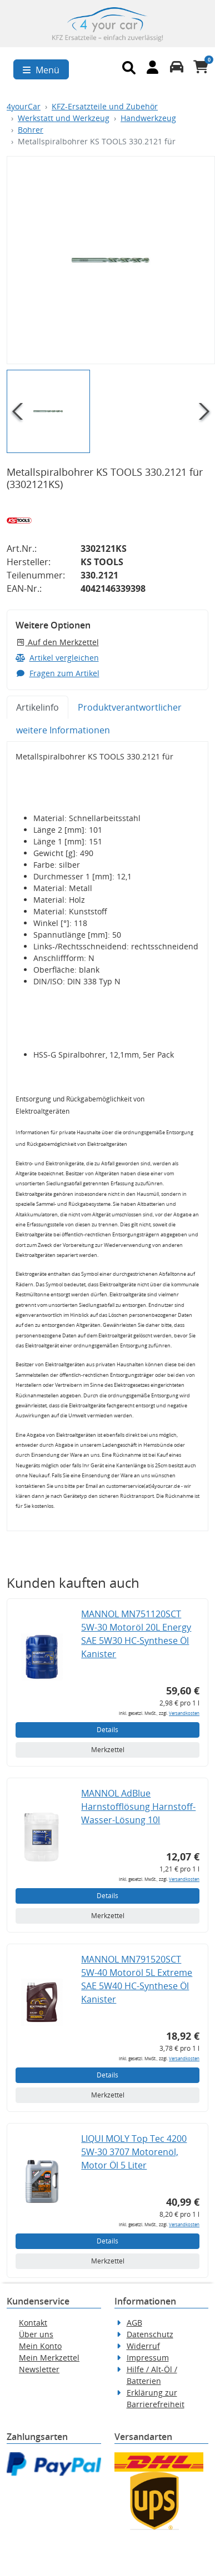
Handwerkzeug (148, 118)
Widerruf (143, 2346)
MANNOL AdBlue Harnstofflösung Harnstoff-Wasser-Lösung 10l (138, 1806)
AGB (134, 2322)
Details (107, 1729)
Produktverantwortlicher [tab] (130, 707)
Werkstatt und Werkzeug (63, 118)
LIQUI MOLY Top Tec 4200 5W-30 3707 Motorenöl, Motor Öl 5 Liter (134, 2151)
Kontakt (33, 2322)
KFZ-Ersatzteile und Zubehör (105, 106)
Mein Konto (40, 2346)
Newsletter (39, 2369)
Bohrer (30, 129)
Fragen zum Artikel (57, 673)
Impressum (148, 2357)
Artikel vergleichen (57, 657)
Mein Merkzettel (49, 2357)
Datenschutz (150, 2334)
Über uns (36, 2334)
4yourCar (24, 106)
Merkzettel (107, 1749)
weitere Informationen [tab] (63, 730)
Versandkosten (184, 1713)
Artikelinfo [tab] (37, 707)
